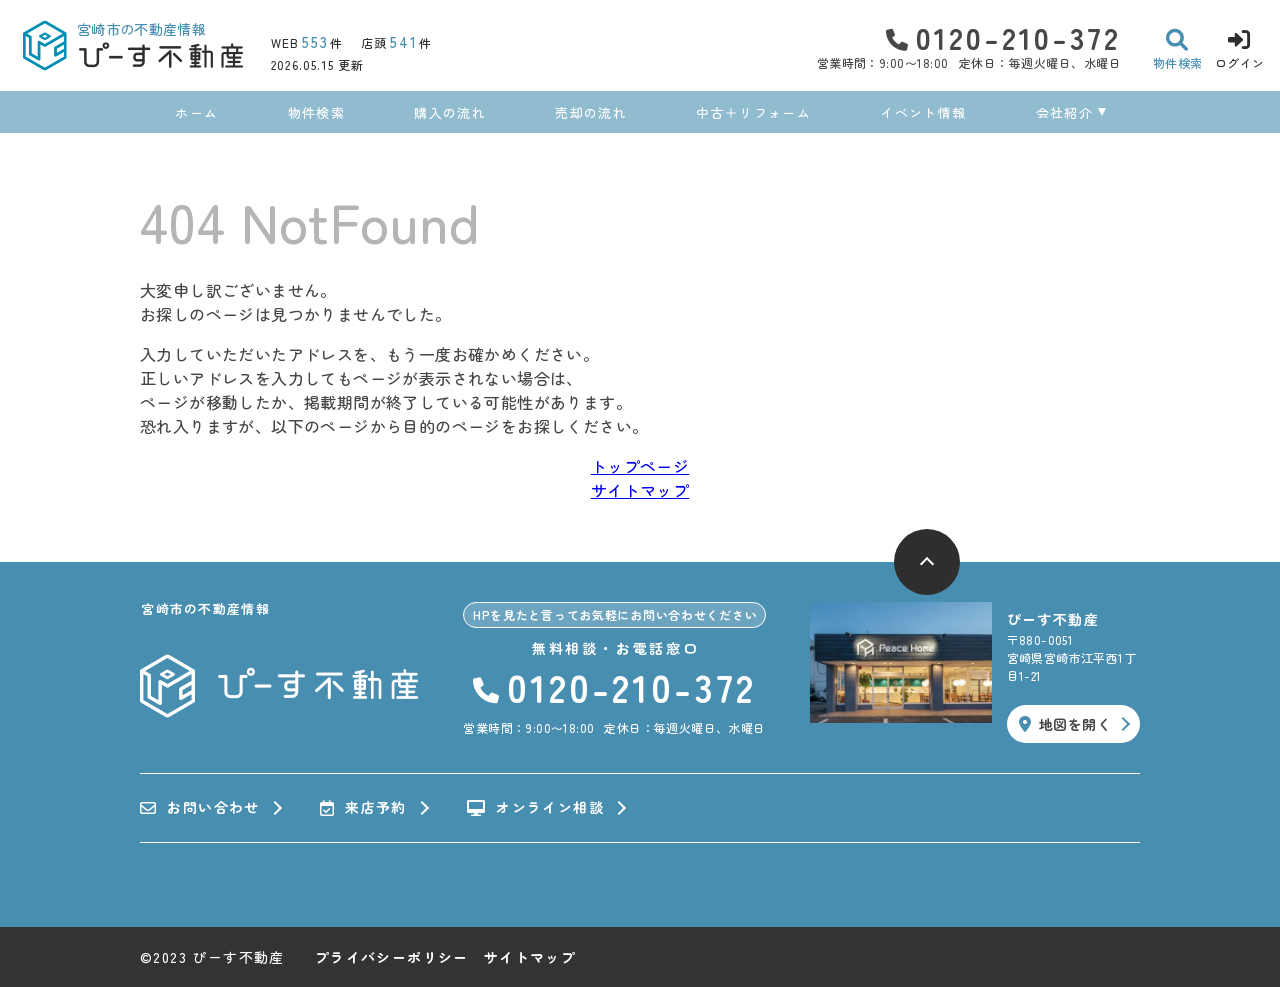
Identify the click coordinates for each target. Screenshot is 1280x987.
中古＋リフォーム (753, 112)
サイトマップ (640, 490)
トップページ (640, 466)
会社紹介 (1064, 112)
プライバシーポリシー (392, 957)
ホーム (196, 112)
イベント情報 (923, 112)
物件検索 (316, 112)
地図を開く (1065, 724)
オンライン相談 (535, 808)
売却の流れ (591, 112)
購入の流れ (450, 112)
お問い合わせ (200, 808)
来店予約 (363, 808)
